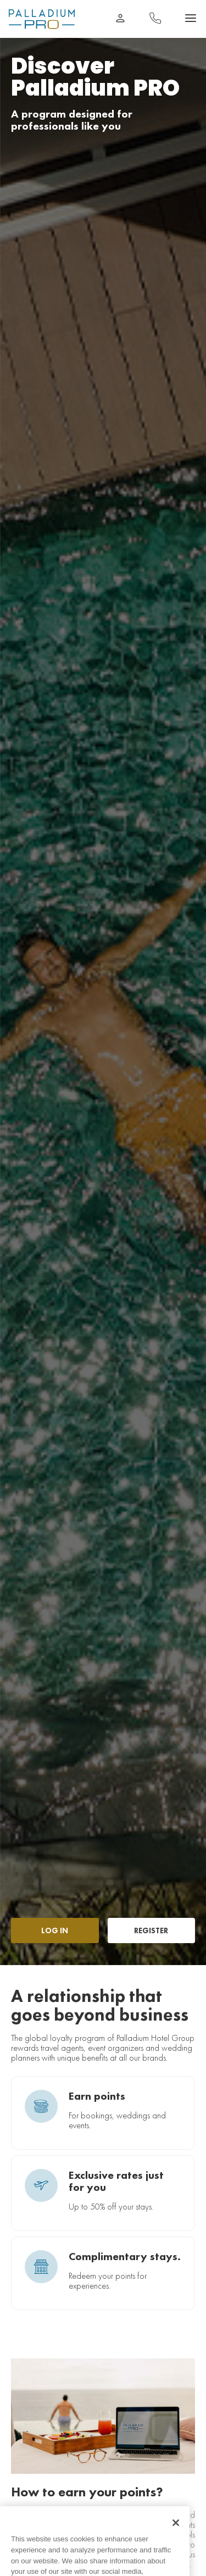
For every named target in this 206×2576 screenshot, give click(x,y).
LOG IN (54, 1930)
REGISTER (151, 1930)
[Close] (176, 2533)
